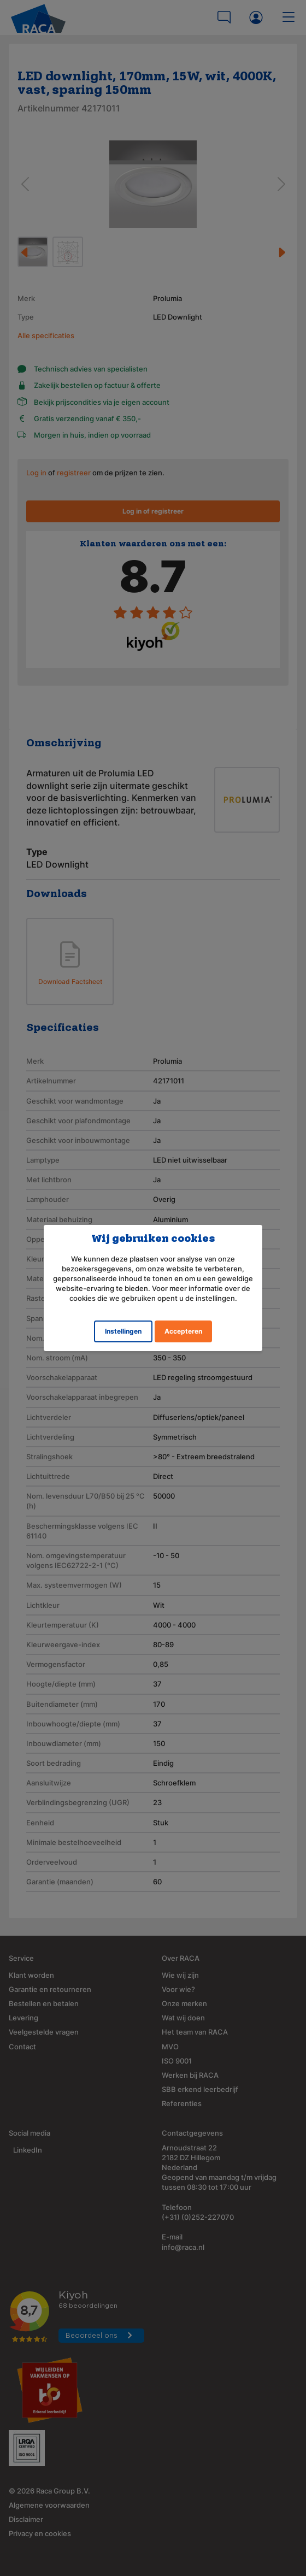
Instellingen (123, 1331)
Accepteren (183, 1331)
